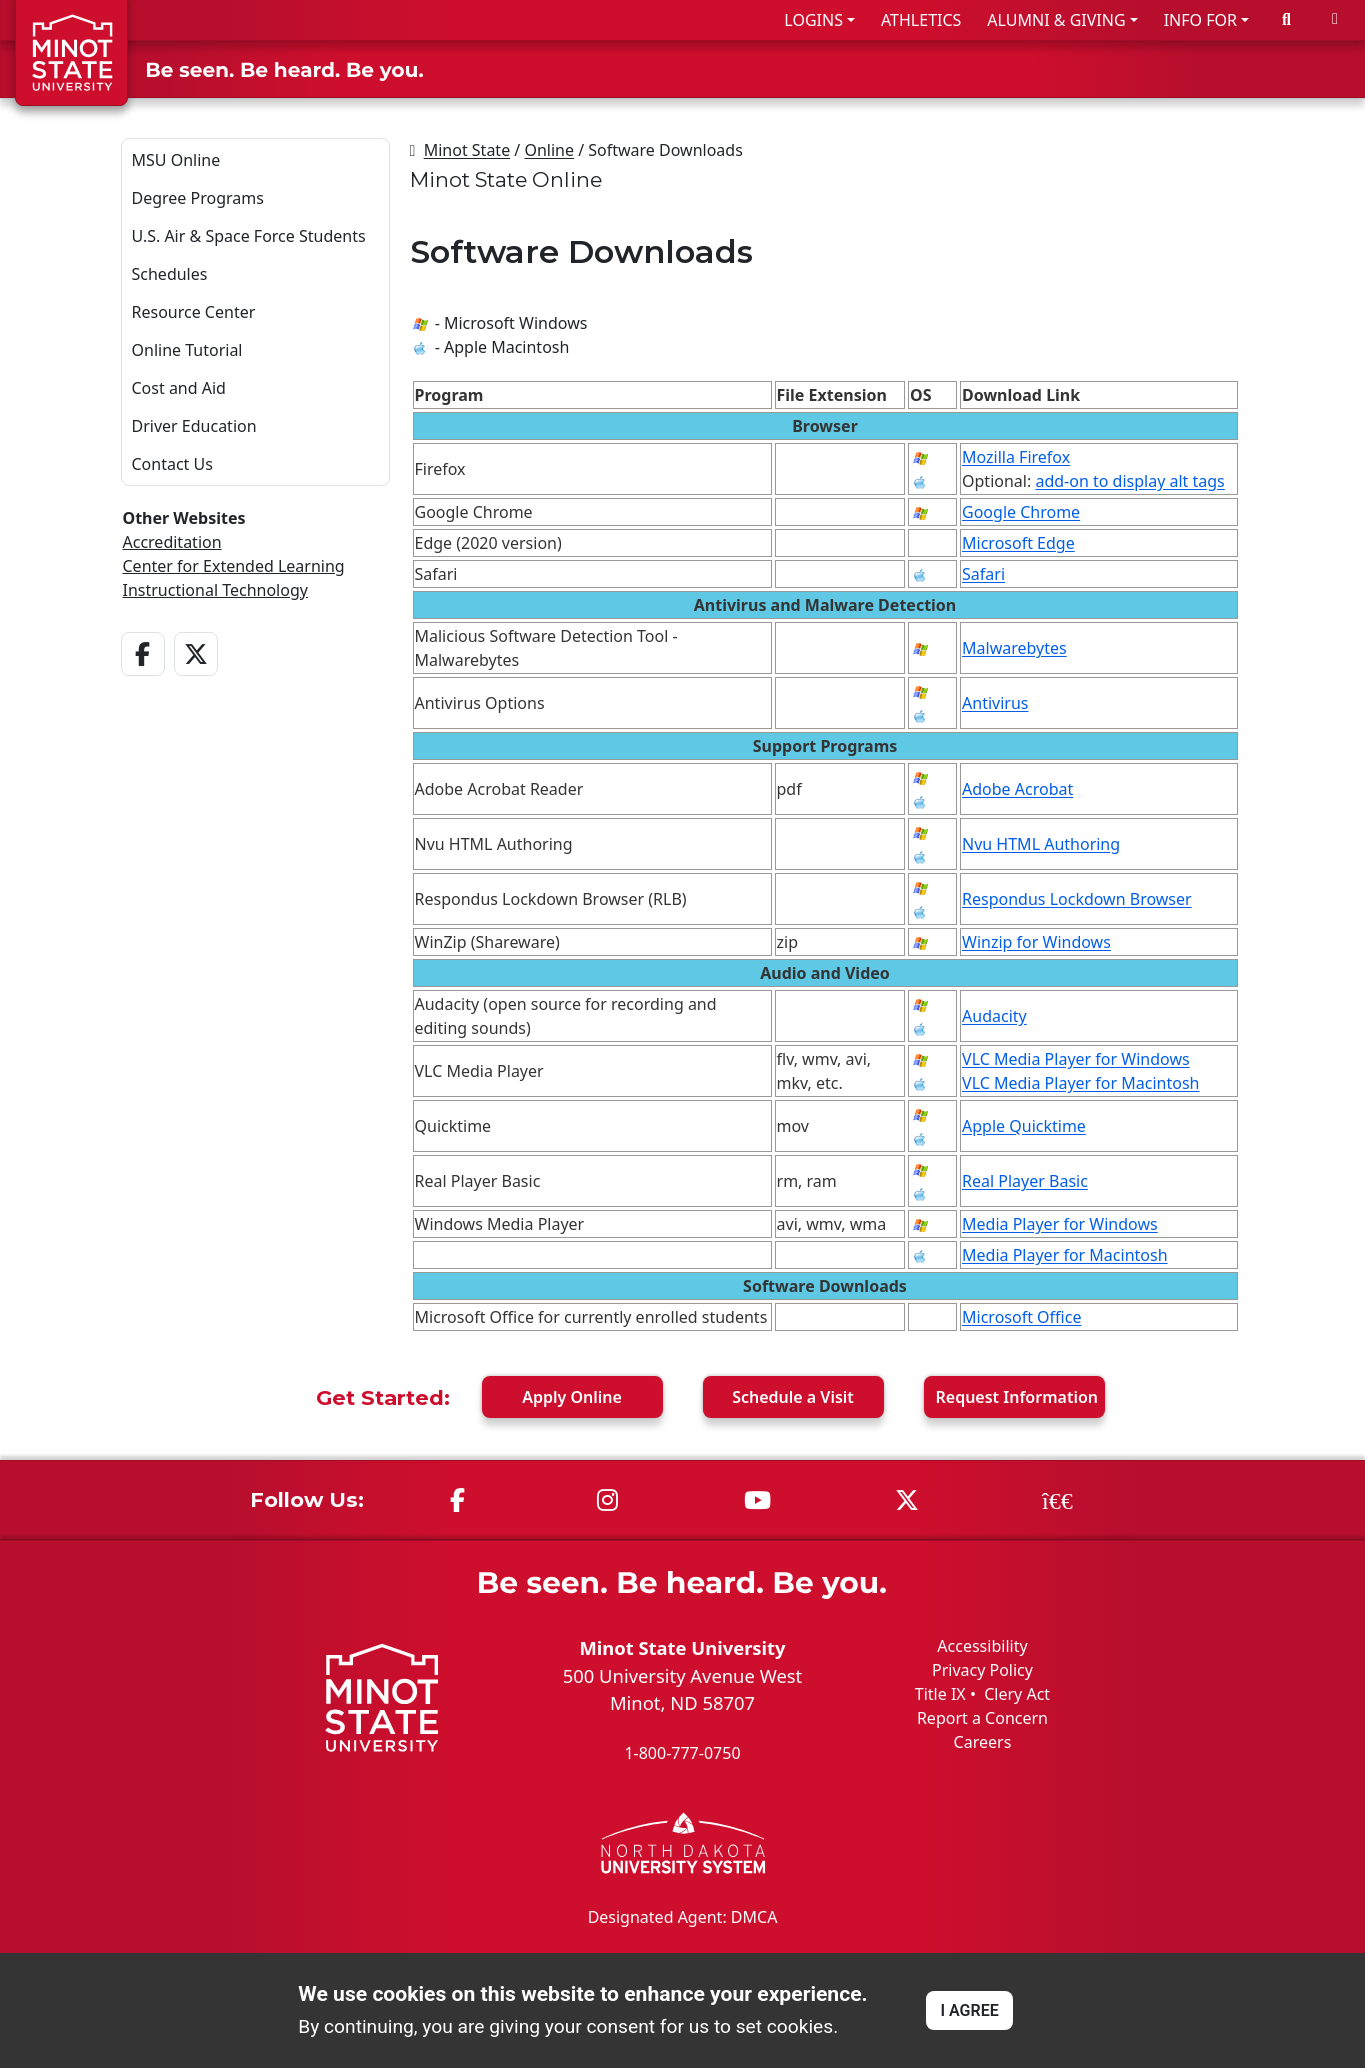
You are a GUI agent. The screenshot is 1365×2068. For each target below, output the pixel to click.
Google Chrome (1021, 512)
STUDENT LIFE (1157, 68)
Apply (572, 1397)
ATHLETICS (921, 20)
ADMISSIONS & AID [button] (828, 68)
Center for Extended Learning (234, 566)
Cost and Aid (179, 388)
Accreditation (172, 542)
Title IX (940, 1694)
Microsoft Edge (1018, 543)
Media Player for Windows (1060, 1224)
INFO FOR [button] (1200, 20)
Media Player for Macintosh (1065, 1255)
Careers (983, 1742)
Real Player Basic (1025, 1181)
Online (549, 150)
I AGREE (969, 2010)
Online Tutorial (187, 350)
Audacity (994, 1016)
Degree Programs (198, 198)
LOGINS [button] (813, 20)
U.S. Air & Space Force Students (249, 236)
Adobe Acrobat (1017, 789)
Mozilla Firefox (1016, 457)
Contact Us (172, 464)
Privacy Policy (982, 1670)
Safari (983, 574)
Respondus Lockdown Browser (1077, 899)
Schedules (170, 274)
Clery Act (1017, 1694)
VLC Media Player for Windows (1076, 1059)
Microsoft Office (1021, 1317)
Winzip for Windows (1036, 942)
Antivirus (995, 703)
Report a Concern (982, 1718)
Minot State (467, 150)
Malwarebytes (1014, 648)
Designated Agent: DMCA (683, 1916)
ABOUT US (1296, 68)
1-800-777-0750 (682, 1753)
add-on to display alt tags (1129, 481)
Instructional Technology (215, 590)
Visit (793, 1397)
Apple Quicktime (1024, 1126)
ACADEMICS (1012, 68)
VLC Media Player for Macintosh (1080, 1083)
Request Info (1017, 1397)
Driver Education (194, 426)
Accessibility (982, 1646)
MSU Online (176, 160)
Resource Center (194, 312)
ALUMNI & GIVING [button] (1056, 20)
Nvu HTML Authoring (1041, 844)
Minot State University (682, 1647)
